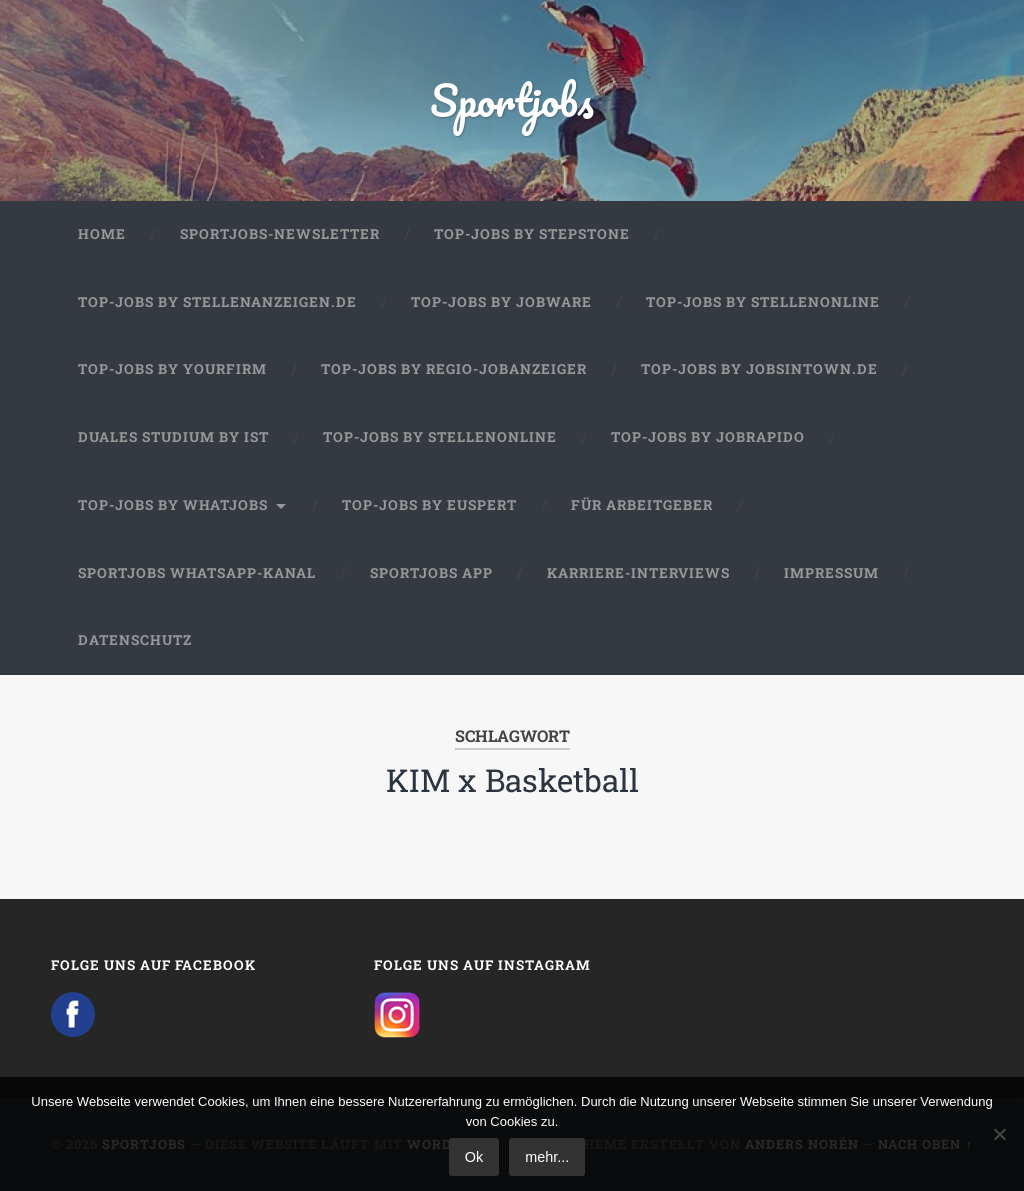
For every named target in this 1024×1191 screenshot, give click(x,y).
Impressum (831, 573)
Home (102, 234)
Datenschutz (135, 640)
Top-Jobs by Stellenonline (763, 302)
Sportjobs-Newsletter (280, 234)
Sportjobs (512, 99)
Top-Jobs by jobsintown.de (759, 369)
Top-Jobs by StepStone (532, 234)
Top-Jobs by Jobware (501, 302)
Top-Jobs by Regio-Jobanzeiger (454, 369)
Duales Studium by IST (173, 437)
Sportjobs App (431, 573)
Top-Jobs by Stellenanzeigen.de (217, 302)
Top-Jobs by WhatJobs (173, 505)
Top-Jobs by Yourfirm (172, 369)
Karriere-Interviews (638, 573)
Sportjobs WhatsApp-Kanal (197, 573)
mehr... (547, 1157)
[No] (999, 1134)
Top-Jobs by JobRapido (708, 437)
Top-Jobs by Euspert (429, 505)
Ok (474, 1157)
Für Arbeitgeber (642, 505)
